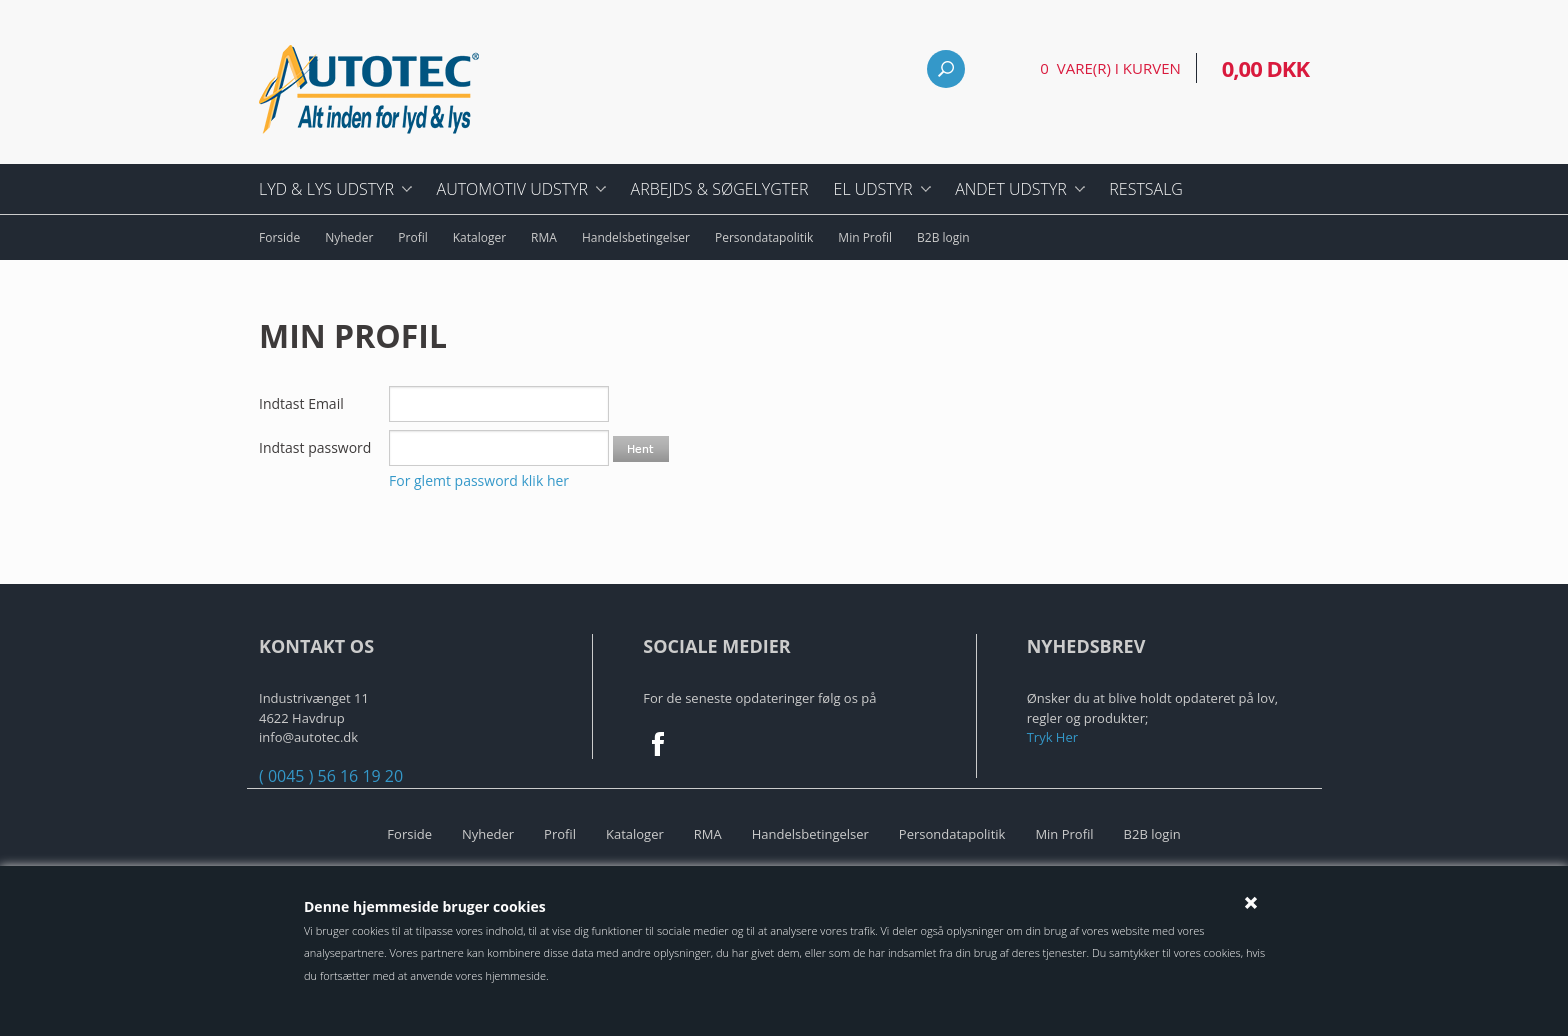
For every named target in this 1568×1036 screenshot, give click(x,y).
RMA (544, 237)
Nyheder (349, 237)
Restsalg (1146, 189)
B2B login (943, 237)
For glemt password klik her (479, 480)
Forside (279, 237)
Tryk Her (1052, 737)
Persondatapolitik (764, 237)
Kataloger (479, 237)
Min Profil (865, 237)
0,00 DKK (1265, 68)
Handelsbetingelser (636, 237)
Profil (412, 237)
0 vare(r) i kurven (1110, 68)
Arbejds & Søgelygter (720, 189)
